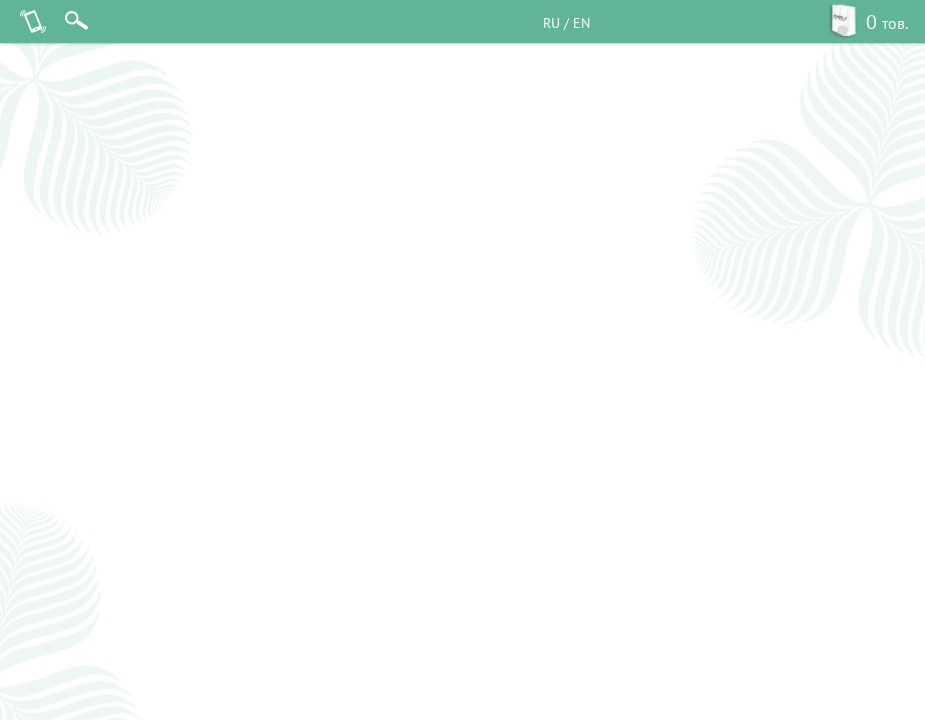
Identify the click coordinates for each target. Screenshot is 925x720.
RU (551, 23)
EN (581, 23)
